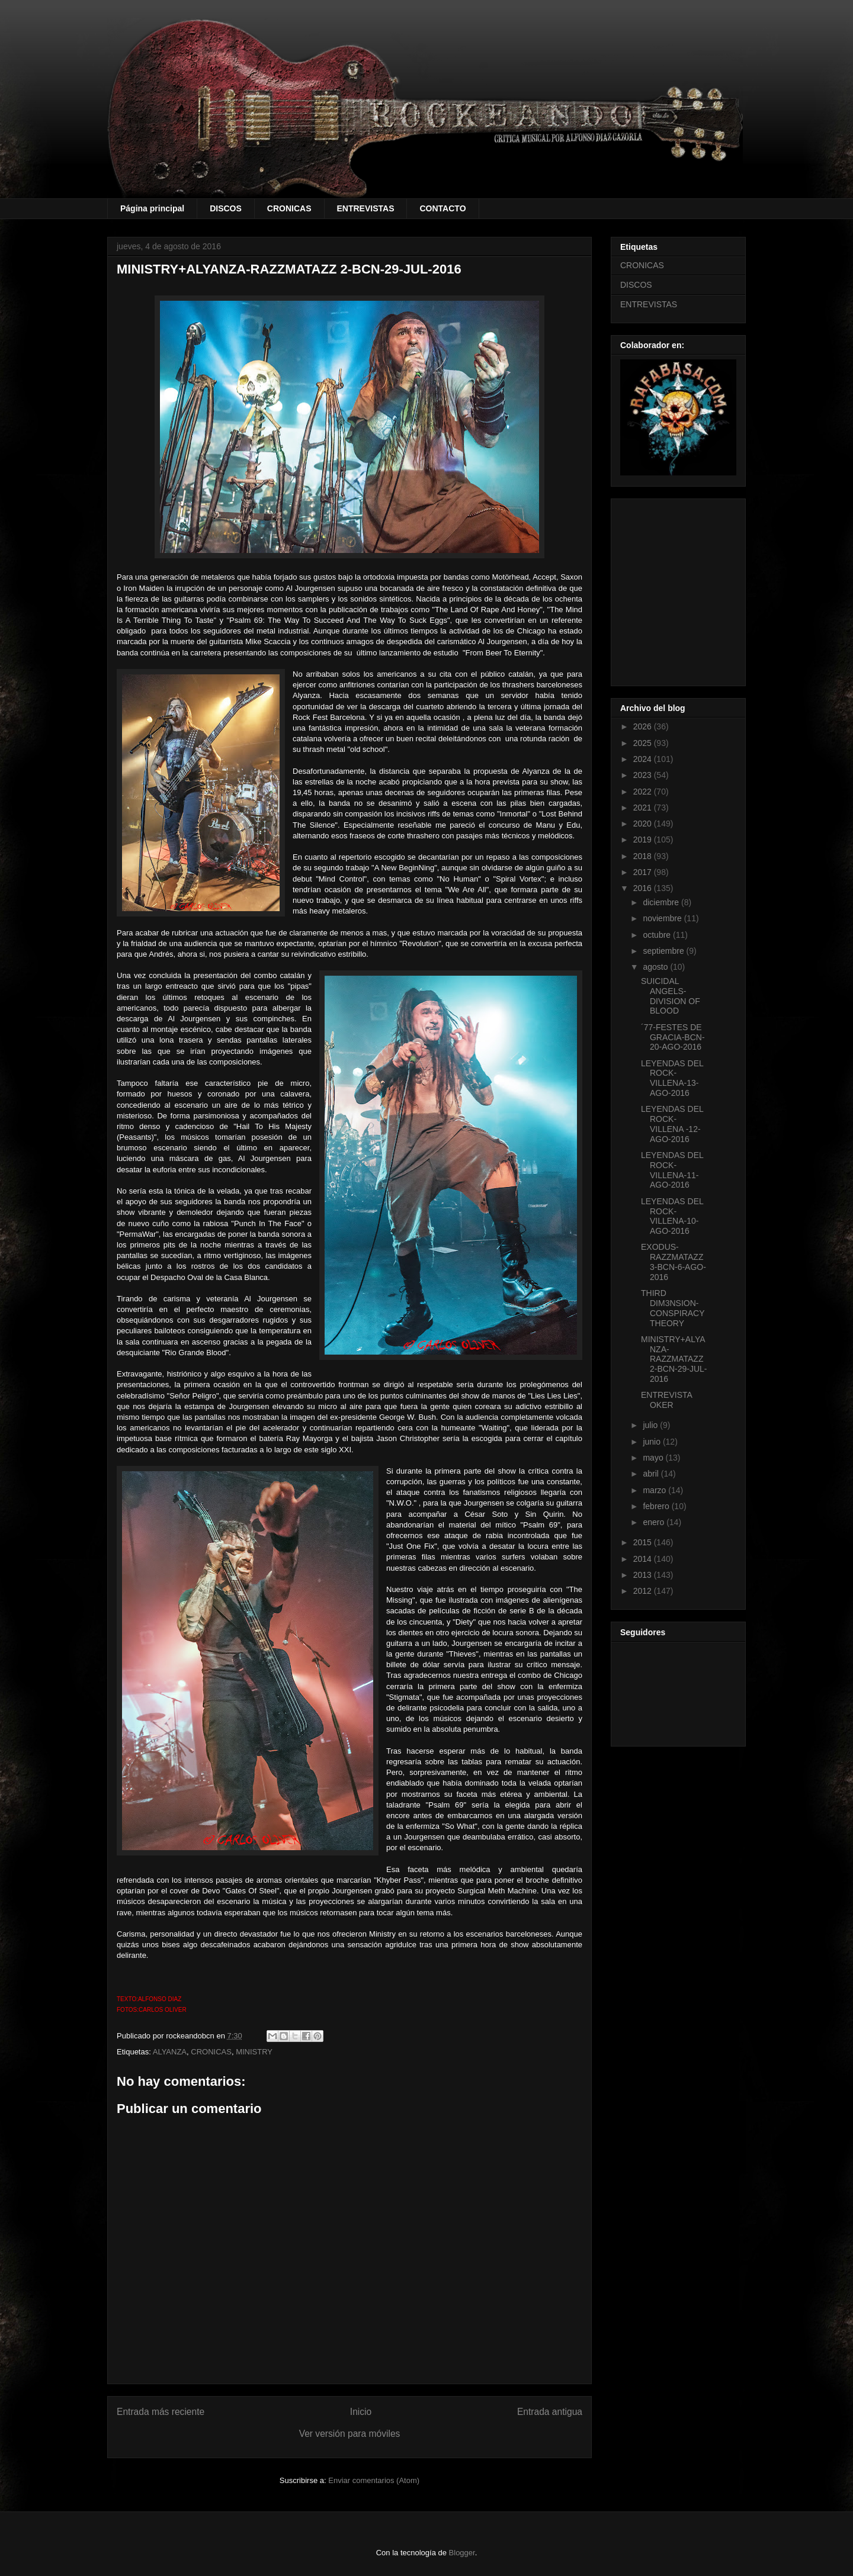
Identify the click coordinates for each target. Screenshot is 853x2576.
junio (652, 1441)
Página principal (152, 208)
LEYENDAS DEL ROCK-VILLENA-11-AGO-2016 (672, 1169)
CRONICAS (289, 208)
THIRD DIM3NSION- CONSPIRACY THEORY (672, 1307)
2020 (643, 823)
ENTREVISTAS (366, 208)
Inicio (360, 2412)
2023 (643, 775)
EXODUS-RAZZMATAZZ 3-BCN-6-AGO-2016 (673, 1261)
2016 (643, 888)
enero (654, 1522)
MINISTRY (254, 2051)
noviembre (663, 918)
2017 (643, 872)
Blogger (462, 2552)
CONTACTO (442, 208)
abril (651, 1473)
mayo (654, 1457)
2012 (643, 1591)
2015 (643, 1542)
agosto (656, 967)
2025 (643, 743)
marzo (655, 1490)
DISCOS (226, 208)
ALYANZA (170, 2051)
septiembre (664, 951)
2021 (643, 807)
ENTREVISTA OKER (666, 1400)
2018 (643, 856)
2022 (643, 791)
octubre (658, 935)
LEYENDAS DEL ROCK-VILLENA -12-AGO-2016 (672, 1123)
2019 (643, 839)
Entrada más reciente (160, 2412)
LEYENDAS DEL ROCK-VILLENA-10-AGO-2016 (672, 1216)
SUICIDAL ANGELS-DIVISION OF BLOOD (670, 995)
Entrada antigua (549, 2412)
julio (651, 1425)
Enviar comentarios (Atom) (373, 2480)
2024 (643, 759)
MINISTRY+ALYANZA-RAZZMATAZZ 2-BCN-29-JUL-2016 (674, 1359)
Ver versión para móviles (349, 2434)
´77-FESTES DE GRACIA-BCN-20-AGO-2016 (673, 1037)
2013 (643, 1575)
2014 (643, 1559)
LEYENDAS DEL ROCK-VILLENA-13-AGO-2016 (672, 1078)
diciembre (662, 902)
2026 (643, 726)
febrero (657, 1506)
